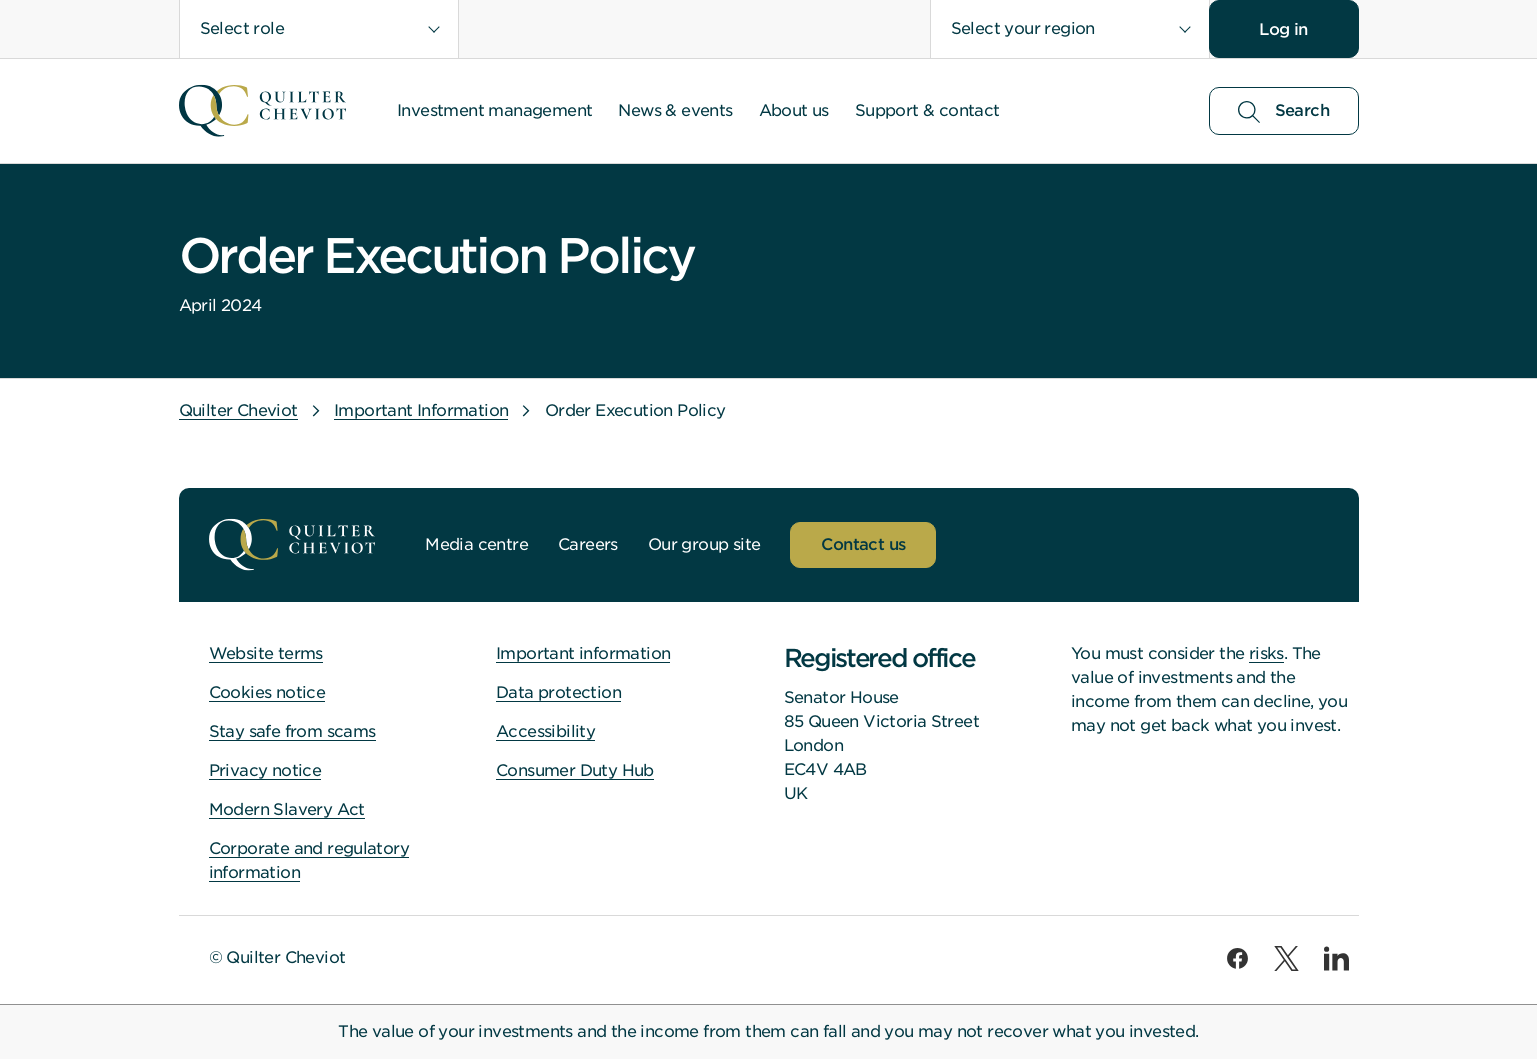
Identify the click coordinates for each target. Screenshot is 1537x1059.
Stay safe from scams (292, 731)
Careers (588, 544)
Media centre (476, 544)
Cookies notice (267, 692)
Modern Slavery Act (287, 809)
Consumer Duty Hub (575, 770)
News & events (675, 110)
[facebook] (1237, 958)
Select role (242, 28)
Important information (583, 653)
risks (1266, 653)
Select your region (1023, 28)
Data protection (558, 692)
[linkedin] (1336, 958)
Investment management (494, 110)
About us (794, 110)
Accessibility (545, 731)
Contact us (863, 544)
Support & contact (927, 110)
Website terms (266, 653)
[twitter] (1286, 958)
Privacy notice (265, 770)
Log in (1283, 29)
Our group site (704, 544)
